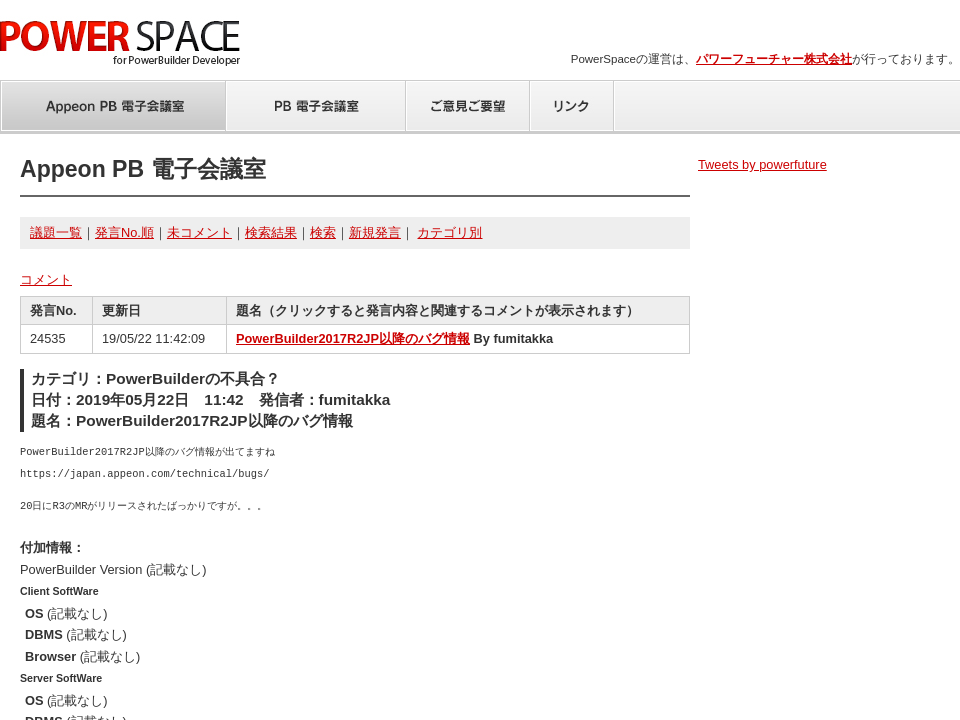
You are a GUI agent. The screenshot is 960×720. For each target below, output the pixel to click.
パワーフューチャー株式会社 (774, 59)
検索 (323, 232)
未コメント (199, 232)
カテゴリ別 (449, 232)
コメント (46, 279)
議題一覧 (56, 232)
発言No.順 (124, 232)
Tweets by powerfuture (762, 164)
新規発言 (375, 232)
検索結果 (271, 232)
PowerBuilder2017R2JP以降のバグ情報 (353, 338)
